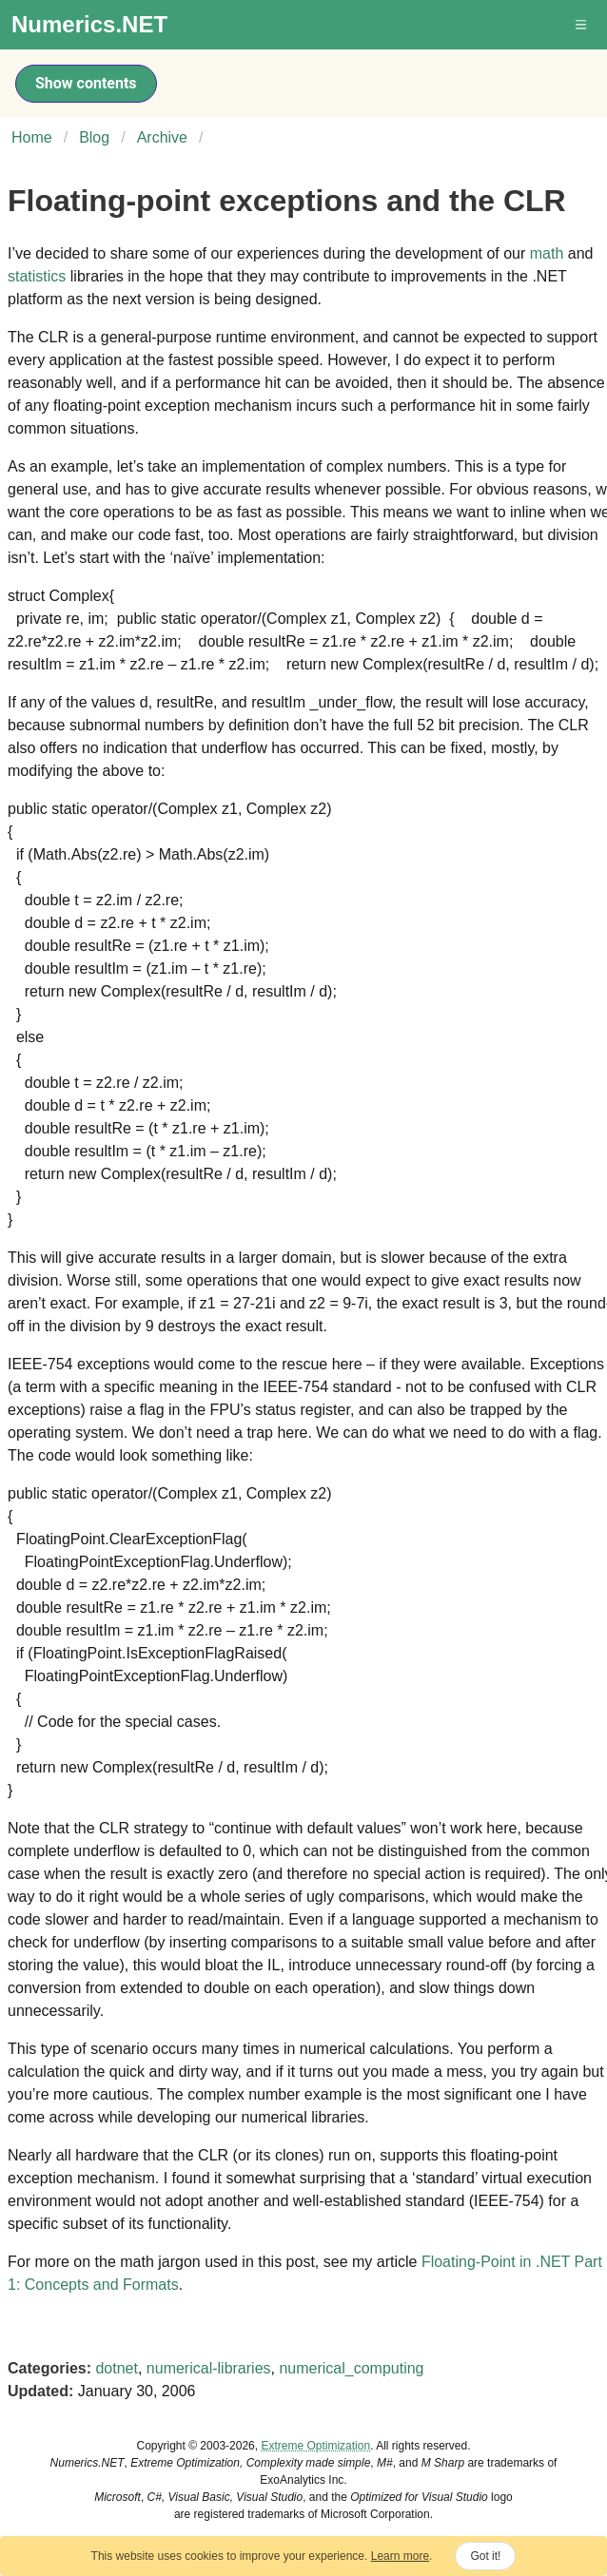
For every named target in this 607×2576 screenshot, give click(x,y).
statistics (37, 276)
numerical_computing (351, 2368)
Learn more (400, 2556)
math (547, 253)
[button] (582, 24)
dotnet (116, 2368)
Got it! (485, 2556)
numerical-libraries (209, 2368)
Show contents (86, 83)
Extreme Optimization (315, 2445)
